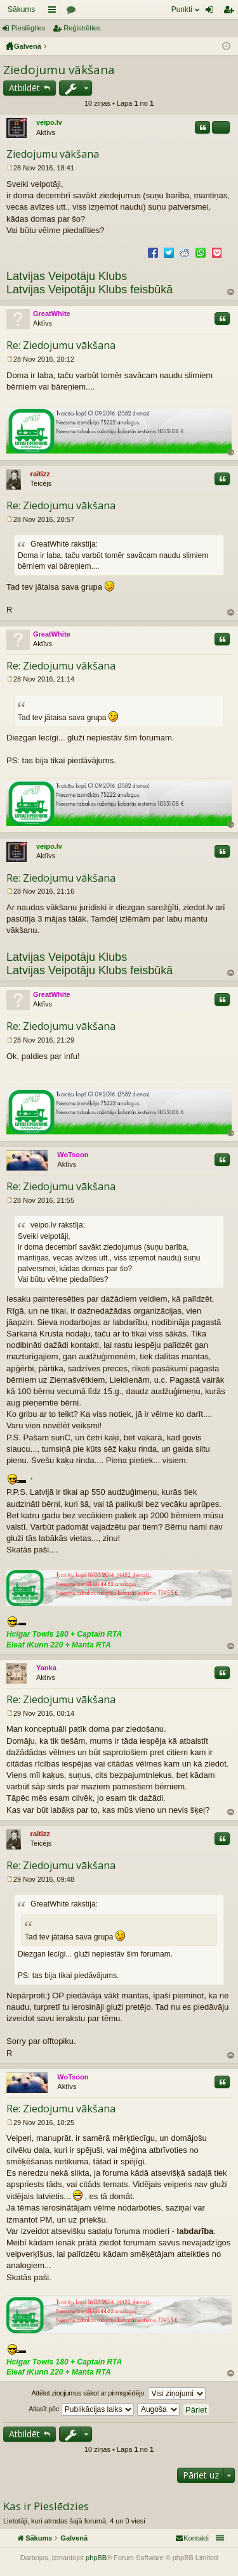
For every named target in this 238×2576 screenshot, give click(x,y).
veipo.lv (49, 122)
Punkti (181, 9)
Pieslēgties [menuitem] (212, 12)
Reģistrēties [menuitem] (231, 12)
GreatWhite (51, 313)
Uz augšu (231, 292)
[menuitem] (192, 2538)
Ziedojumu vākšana (59, 69)
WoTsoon (72, 1154)
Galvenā (27, 46)
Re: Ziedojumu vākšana (61, 345)
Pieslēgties (28, 28)
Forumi (74, 12)
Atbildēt (24, 88)
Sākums (21, 9)
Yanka (46, 1668)
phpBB (96, 2557)
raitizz (40, 474)
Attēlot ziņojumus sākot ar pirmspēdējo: (118, 2393)
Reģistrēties (81, 28)
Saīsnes (55, 12)
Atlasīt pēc (81, 2409)
